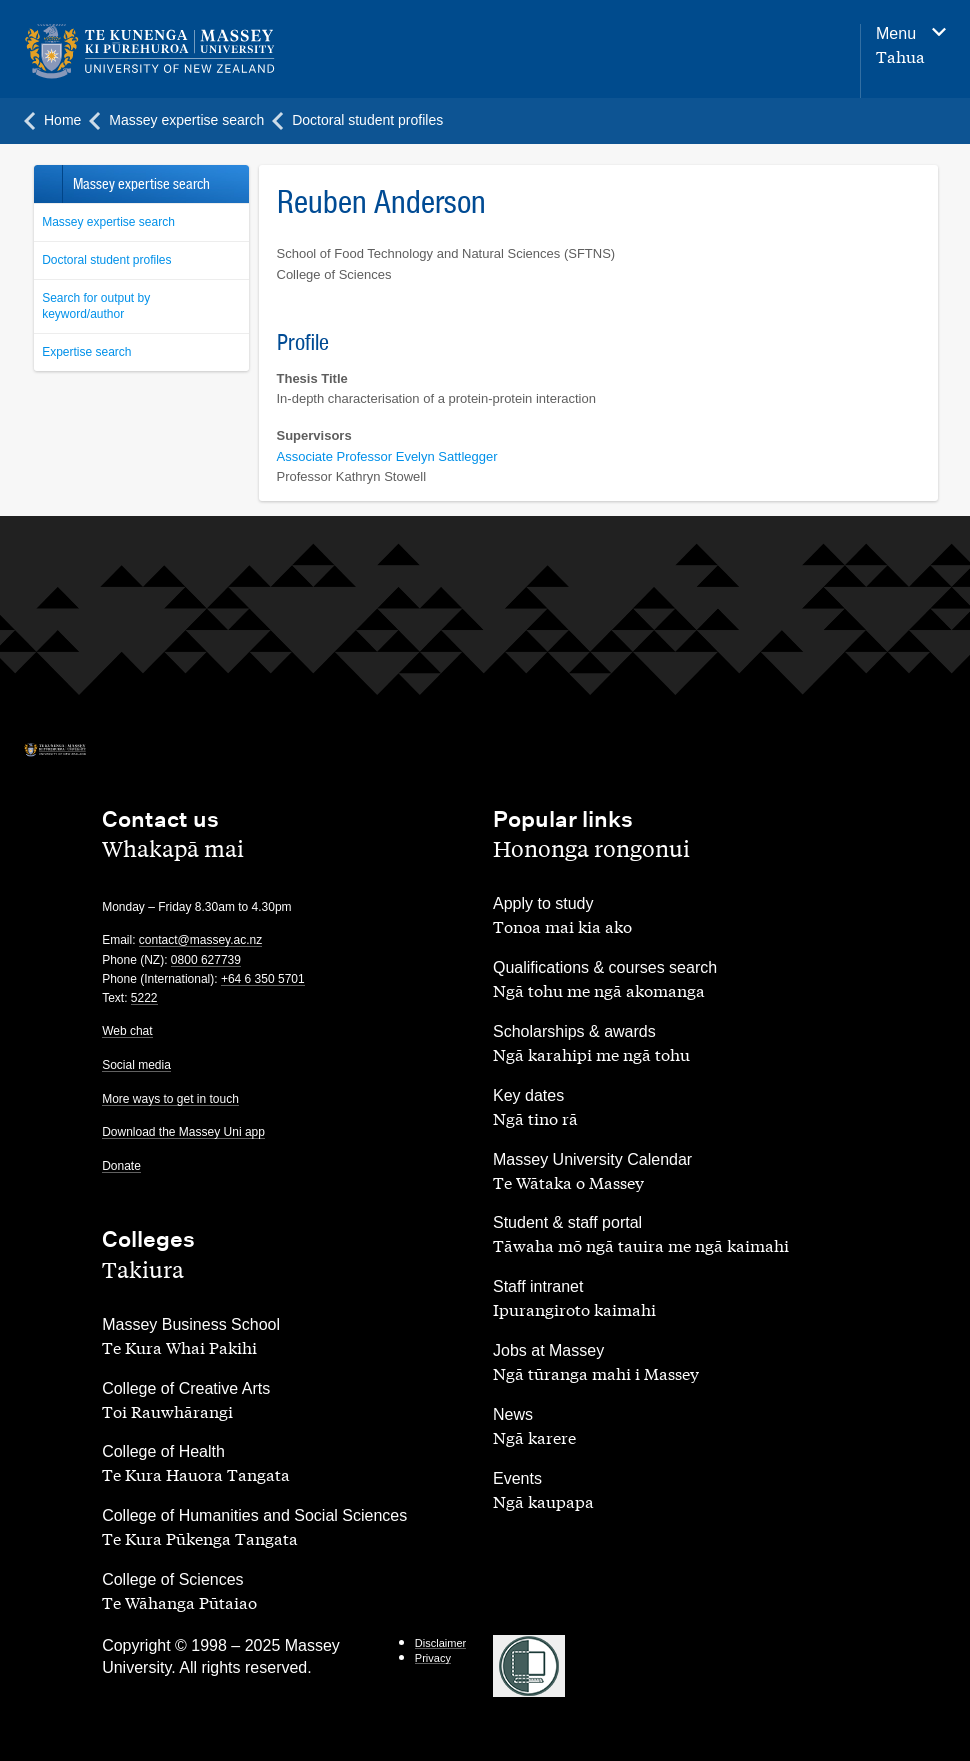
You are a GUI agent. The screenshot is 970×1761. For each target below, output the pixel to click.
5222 (144, 998)
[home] (191, 52)
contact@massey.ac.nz (200, 940)
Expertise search (86, 352)
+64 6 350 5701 (263, 979)
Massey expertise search (108, 222)
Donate (121, 1166)
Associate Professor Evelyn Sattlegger (387, 456)
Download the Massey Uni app (183, 1132)
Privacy (433, 1658)
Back (47, 184)
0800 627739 (206, 960)
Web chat (127, 1031)
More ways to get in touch (170, 1099)
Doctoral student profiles (106, 260)
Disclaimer (440, 1643)
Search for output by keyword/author (96, 306)
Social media (136, 1065)
